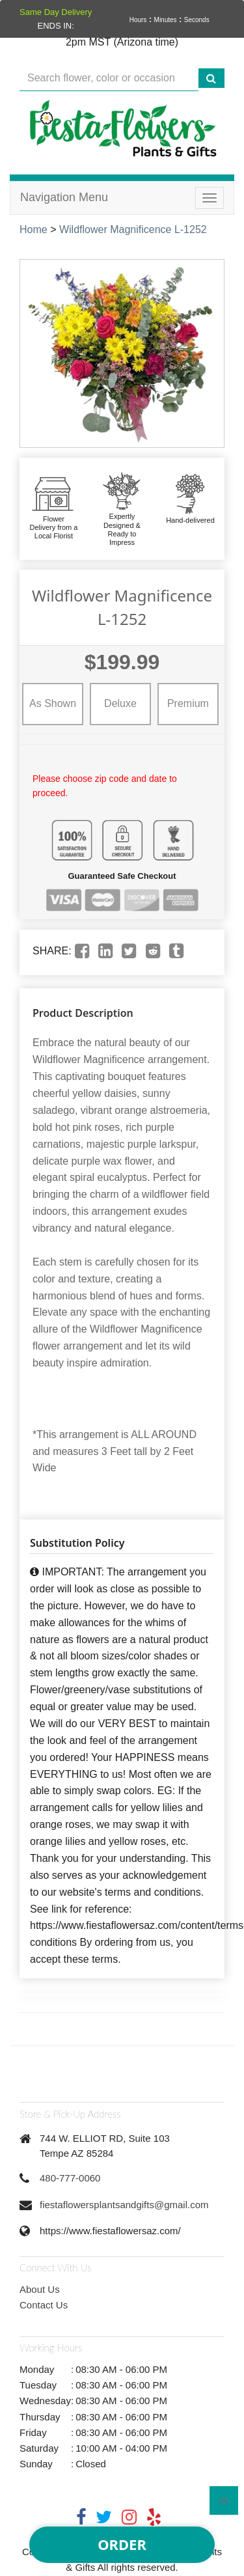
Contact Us (44, 2304)
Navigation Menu (64, 197)
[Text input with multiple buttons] (109, 78)
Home (33, 229)
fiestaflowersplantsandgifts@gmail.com (124, 2204)
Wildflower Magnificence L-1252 (133, 229)
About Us (40, 2289)
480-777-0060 (70, 2177)
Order (122, 2544)
